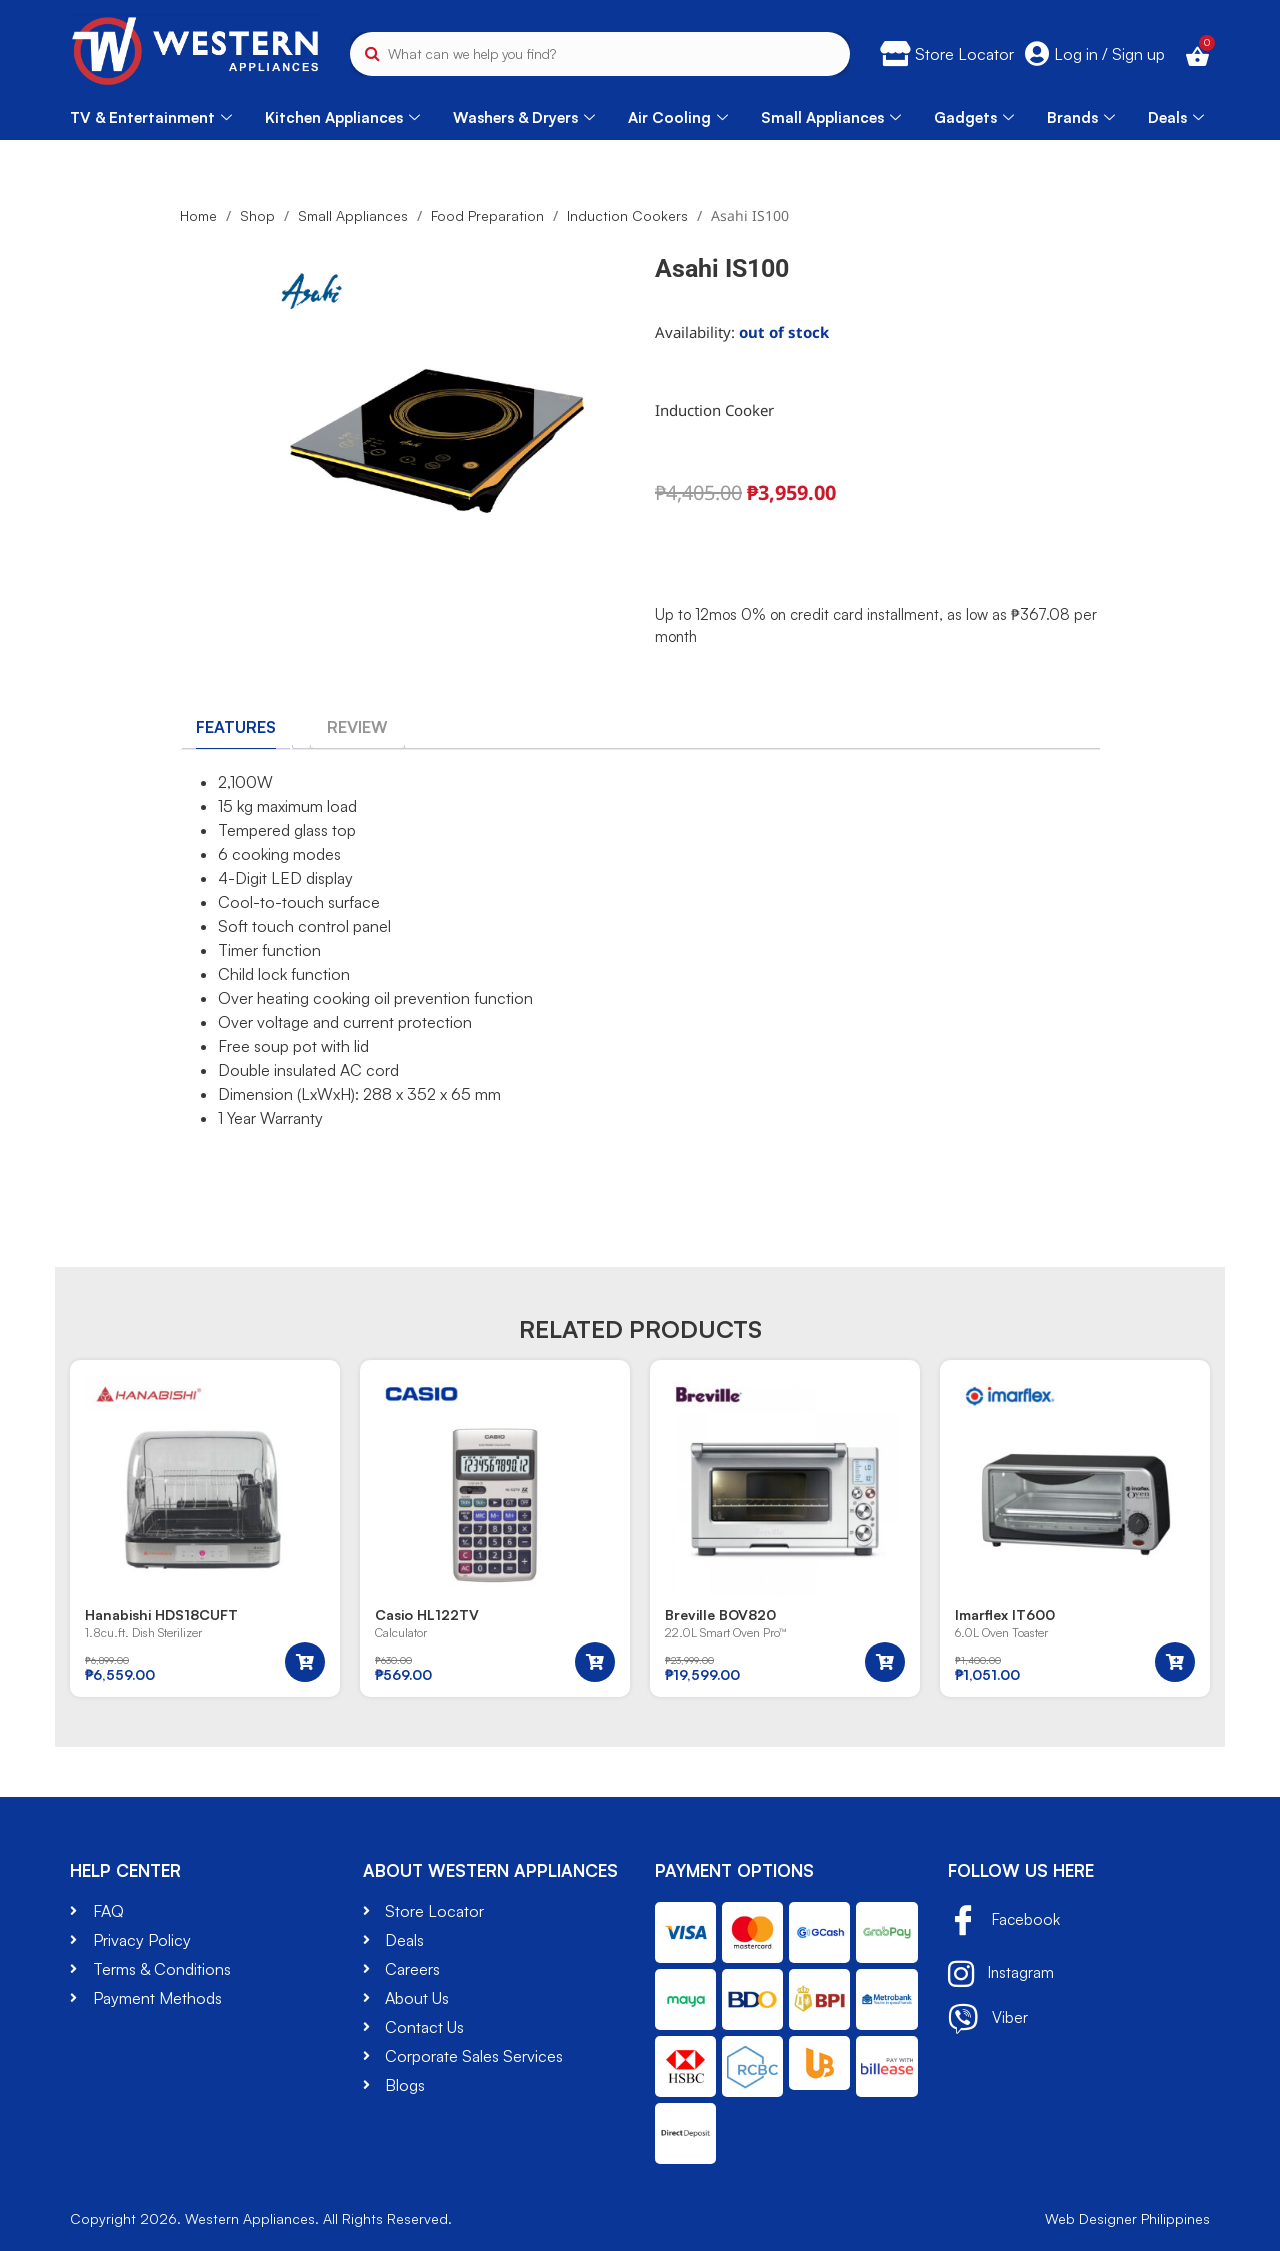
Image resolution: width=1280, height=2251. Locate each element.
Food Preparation (487, 215)
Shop (257, 215)
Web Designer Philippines (1127, 2218)
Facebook (1005, 1921)
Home (198, 215)
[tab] (236, 727)
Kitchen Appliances (342, 117)
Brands (1081, 117)
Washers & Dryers (524, 117)
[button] (305, 1662)
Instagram (1002, 1974)
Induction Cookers (627, 215)
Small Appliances (831, 117)
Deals (1176, 117)
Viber (988, 2019)
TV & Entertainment (151, 117)
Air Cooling (678, 117)
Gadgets (974, 117)
